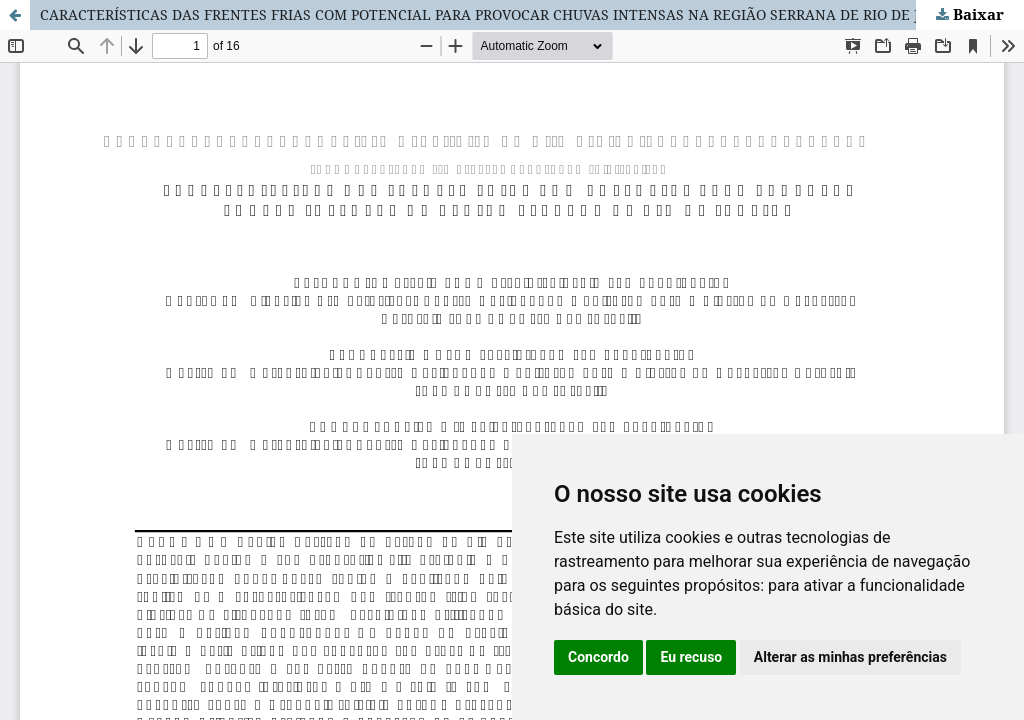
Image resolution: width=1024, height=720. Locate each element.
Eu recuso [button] (691, 657)
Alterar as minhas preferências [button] (850, 657)
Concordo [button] (598, 657)
